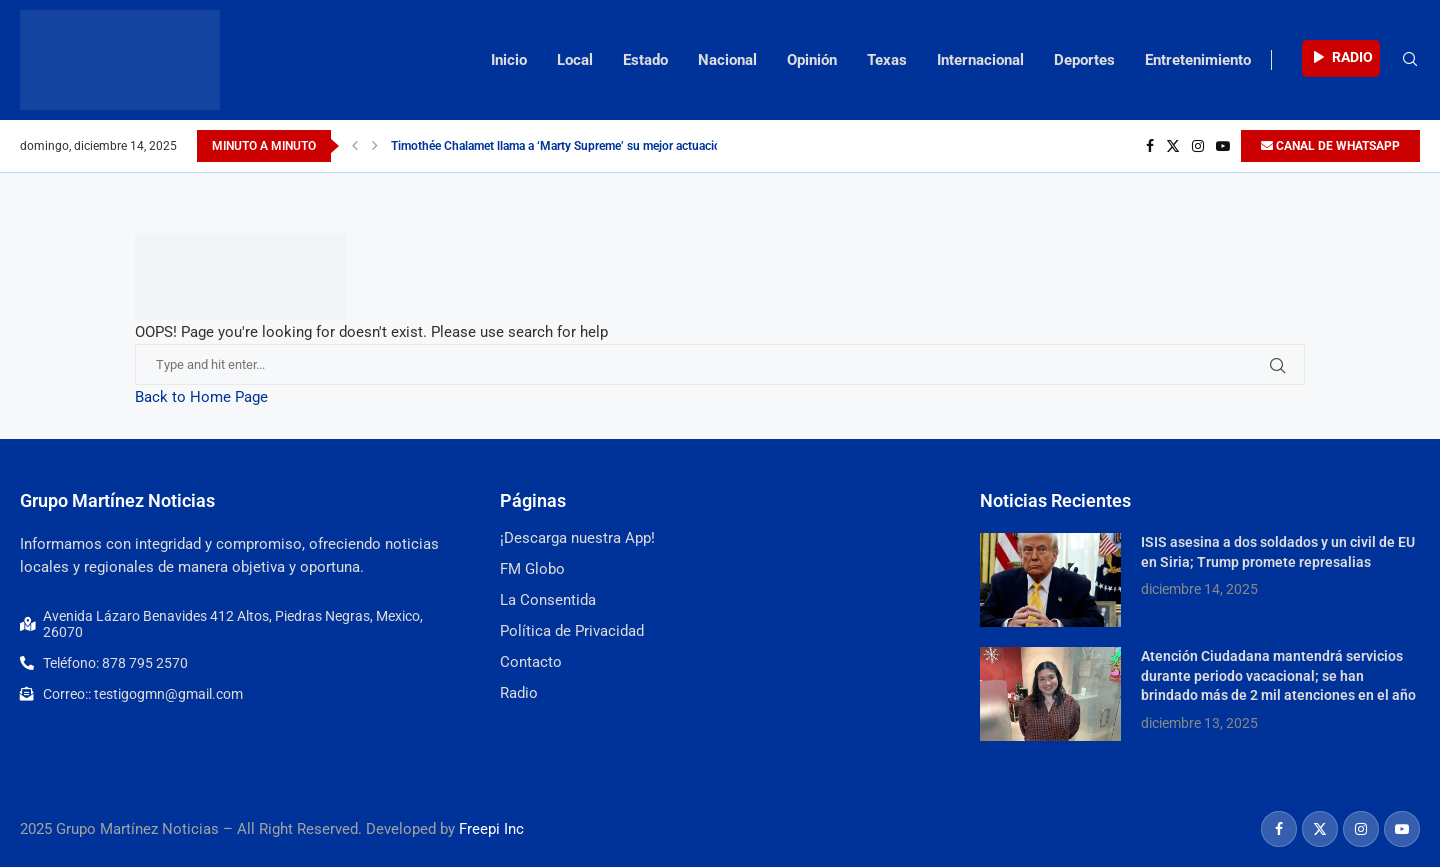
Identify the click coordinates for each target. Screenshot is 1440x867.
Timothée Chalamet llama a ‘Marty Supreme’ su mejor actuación (559, 146)
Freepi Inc (491, 829)
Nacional (727, 60)
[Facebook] (1150, 146)
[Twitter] (1173, 146)
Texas (887, 60)
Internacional (980, 60)
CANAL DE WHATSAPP (1330, 146)
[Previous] (355, 146)
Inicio (509, 60)
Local (575, 60)
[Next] (375, 146)
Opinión (812, 60)
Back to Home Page (201, 397)
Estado (645, 60)
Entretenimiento (1198, 60)
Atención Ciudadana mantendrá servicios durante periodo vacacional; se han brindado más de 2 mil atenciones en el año (1278, 675)
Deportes (1084, 60)
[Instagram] (1198, 146)
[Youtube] (1223, 146)
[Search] (1410, 60)
